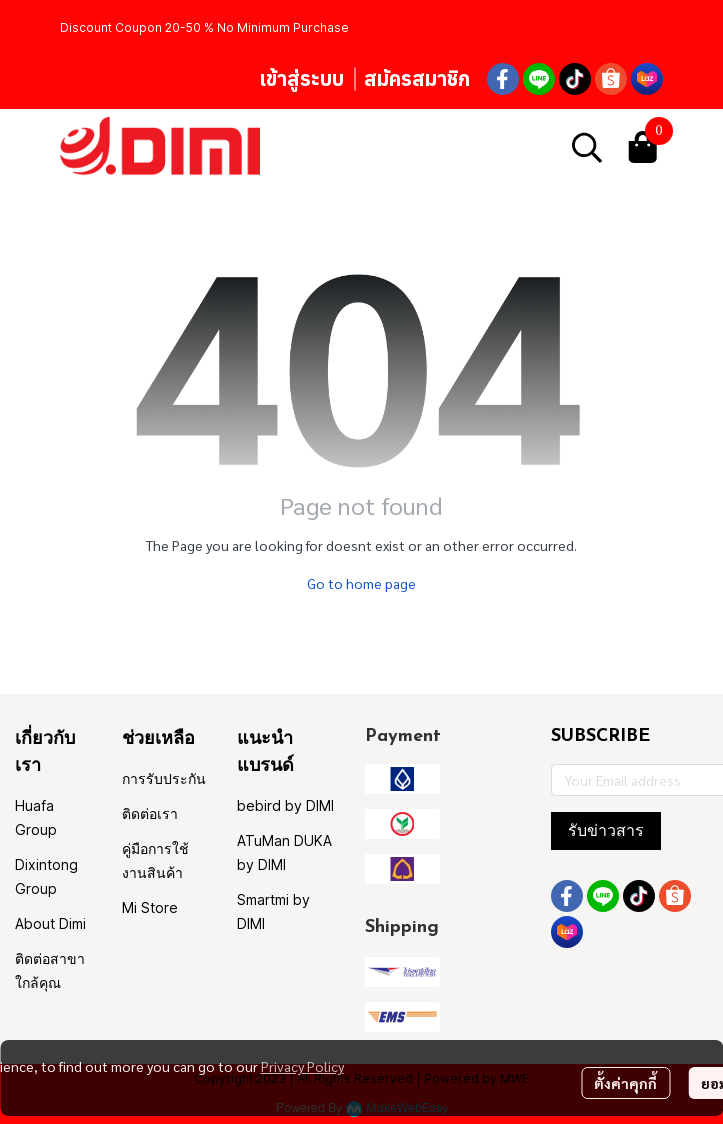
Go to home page (361, 583)
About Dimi (50, 923)
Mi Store (150, 907)
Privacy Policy (302, 1066)
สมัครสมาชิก (417, 78)
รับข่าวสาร (606, 830)
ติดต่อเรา (150, 813)
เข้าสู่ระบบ (301, 78)
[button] (587, 147)
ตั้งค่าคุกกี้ (625, 1083)
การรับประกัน (164, 778)
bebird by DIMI (285, 805)
